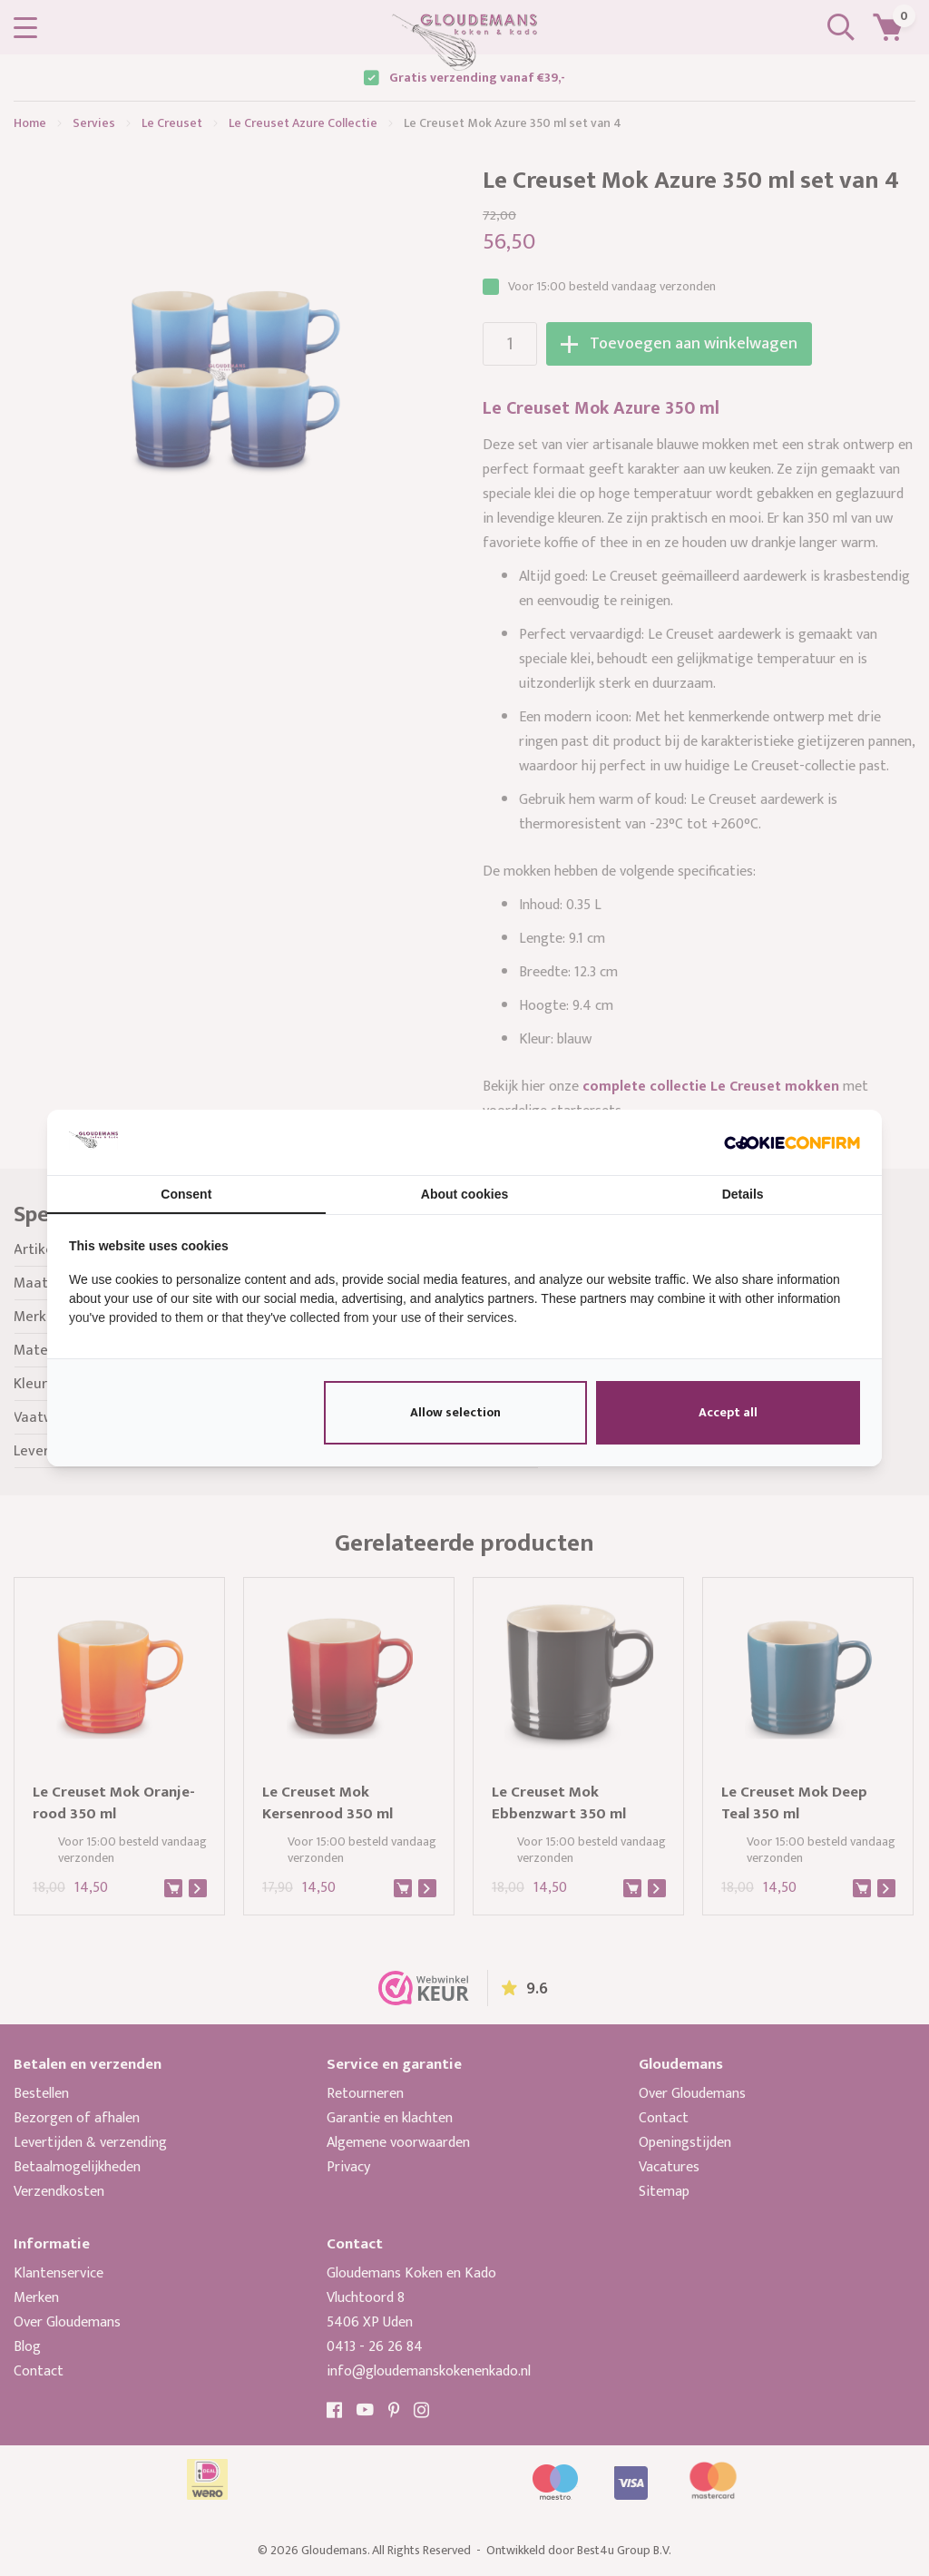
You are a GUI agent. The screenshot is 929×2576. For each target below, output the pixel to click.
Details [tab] (743, 1194)
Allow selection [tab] (455, 1412)
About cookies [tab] (464, 1194)
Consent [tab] (186, 1194)
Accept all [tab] (728, 1412)
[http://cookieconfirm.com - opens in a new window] (792, 1142)
